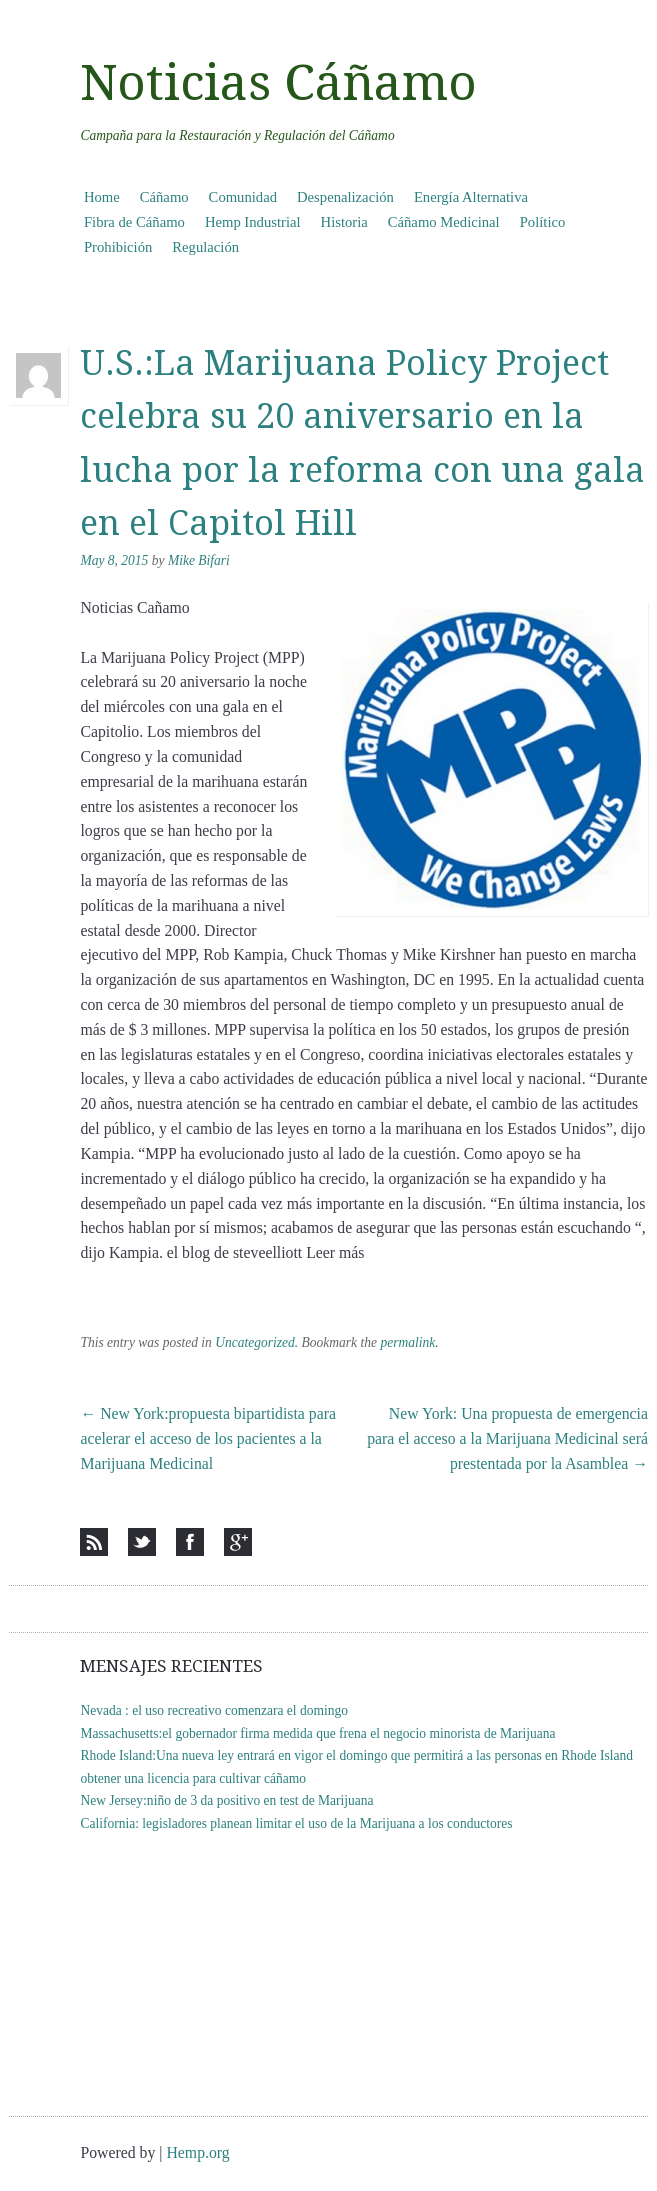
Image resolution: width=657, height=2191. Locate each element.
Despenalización (345, 197)
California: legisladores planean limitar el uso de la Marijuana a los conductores (296, 1823)
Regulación (205, 247)
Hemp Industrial (253, 222)
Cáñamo (164, 197)
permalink (407, 1342)
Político (543, 222)
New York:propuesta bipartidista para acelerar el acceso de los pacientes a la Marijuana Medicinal (208, 1438)
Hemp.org (197, 2152)
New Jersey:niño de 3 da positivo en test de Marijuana (226, 1800)
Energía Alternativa (471, 197)
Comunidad (243, 197)
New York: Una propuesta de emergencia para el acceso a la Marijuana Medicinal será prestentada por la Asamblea (507, 1438)
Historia (344, 222)
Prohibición (118, 247)
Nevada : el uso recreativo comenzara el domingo (214, 1710)
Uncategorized (255, 1342)
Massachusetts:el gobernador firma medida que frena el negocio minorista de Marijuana (317, 1733)
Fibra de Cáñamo (134, 222)
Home (102, 197)
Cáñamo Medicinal (444, 222)
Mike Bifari (199, 560)
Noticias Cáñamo (278, 83)
